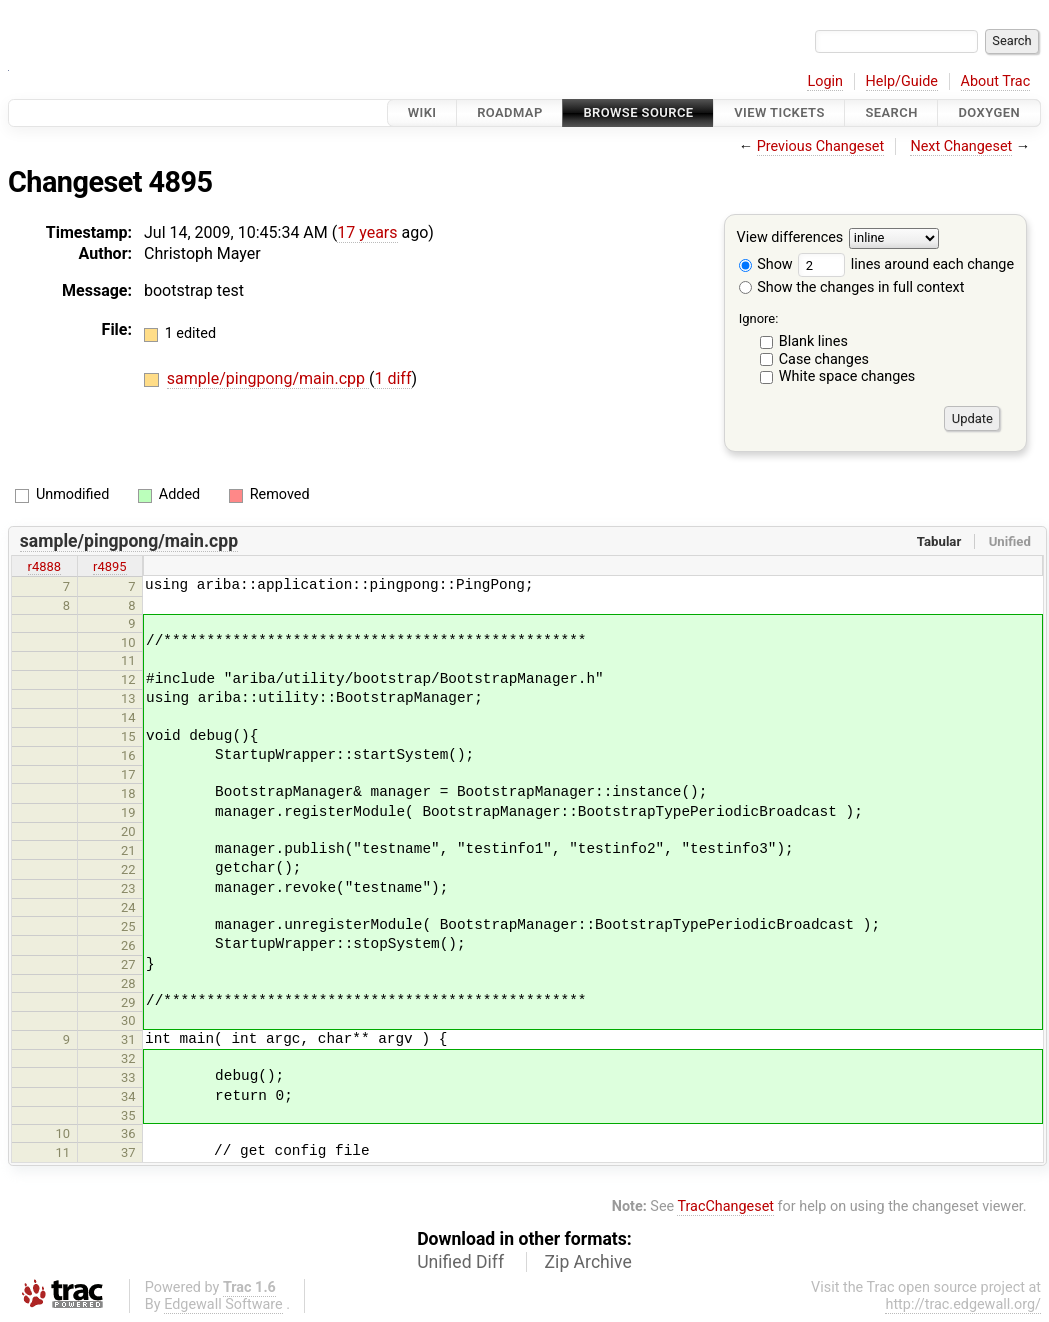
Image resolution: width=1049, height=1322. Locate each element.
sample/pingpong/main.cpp (268, 378)
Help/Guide (902, 81)
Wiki (422, 112)
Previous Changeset (821, 146)
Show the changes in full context (852, 287)
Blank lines (813, 341)
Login (825, 81)
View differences (790, 238)
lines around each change (906, 264)
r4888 (45, 566)
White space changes (847, 376)
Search (891, 112)
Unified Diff (460, 1262)
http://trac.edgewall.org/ (963, 1304)
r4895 (110, 566)
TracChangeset (725, 1206)
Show (766, 264)
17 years (367, 232)
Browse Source (638, 112)
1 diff (392, 378)
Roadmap (510, 112)
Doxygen (989, 112)
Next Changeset (961, 146)
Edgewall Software (223, 1304)
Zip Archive (588, 1262)
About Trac (996, 81)
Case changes (824, 359)
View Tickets (779, 112)
